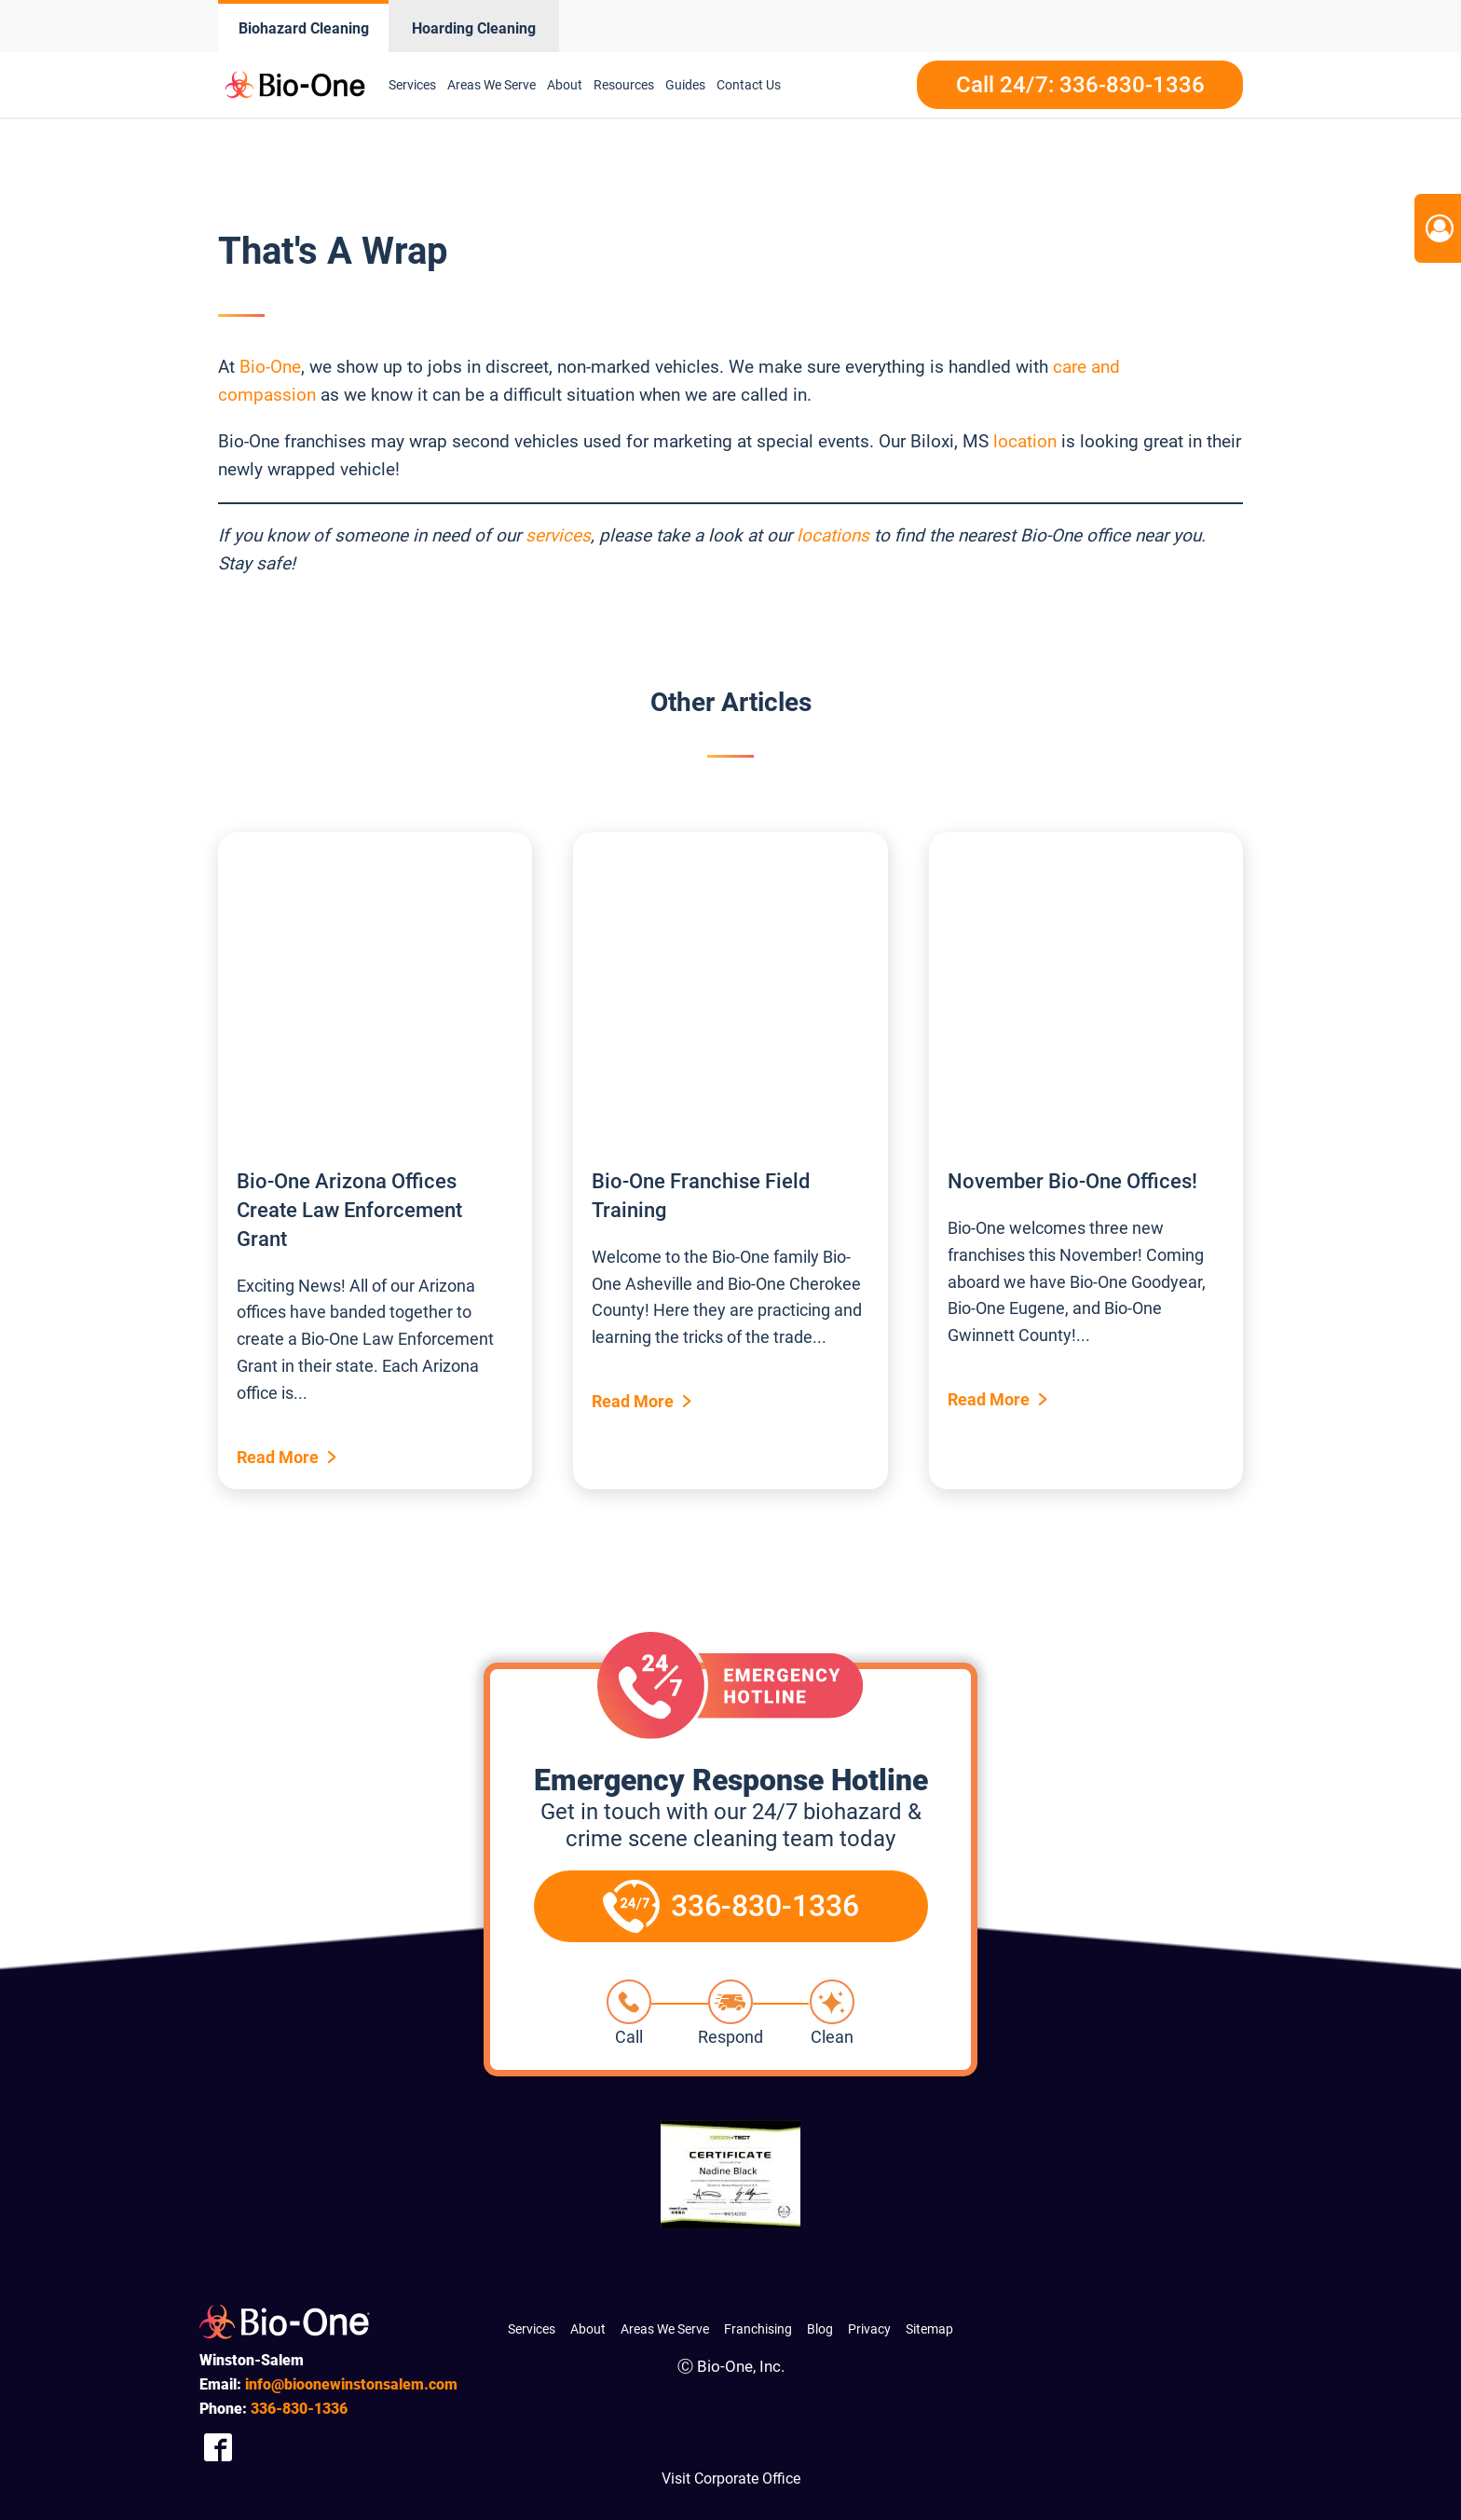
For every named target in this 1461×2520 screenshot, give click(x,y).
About (564, 84)
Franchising (758, 2328)
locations (833, 535)
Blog (820, 2328)
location (1025, 441)
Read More (278, 1457)
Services (412, 84)
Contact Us (749, 84)
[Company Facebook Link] (218, 2446)
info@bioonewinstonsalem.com (351, 2384)
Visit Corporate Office (731, 2478)
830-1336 (299, 2408)
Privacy (869, 2328)
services (558, 535)
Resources (624, 84)
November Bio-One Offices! (1072, 1181)
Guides (685, 84)
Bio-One (270, 366)
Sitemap (929, 2328)
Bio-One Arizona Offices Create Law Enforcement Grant (349, 1210)
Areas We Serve (491, 84)
